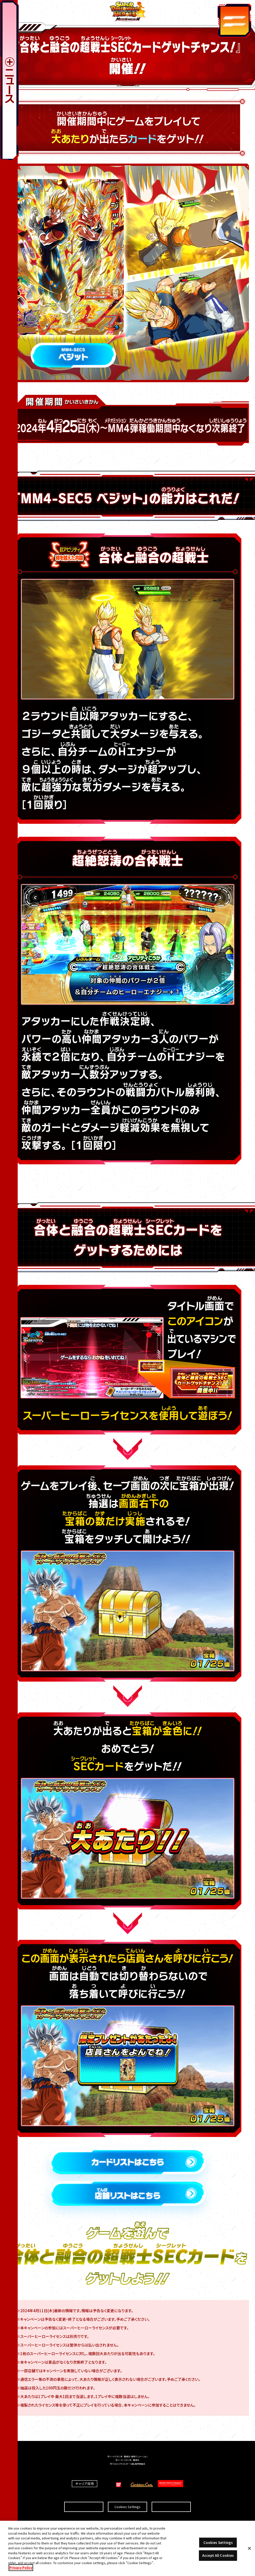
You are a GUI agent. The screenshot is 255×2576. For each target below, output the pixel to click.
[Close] (249, 2548)
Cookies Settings (127, 2497)
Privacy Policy (20, 2567)
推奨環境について (84, 2497)
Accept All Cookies (218, 2555)
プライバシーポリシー (171, 2497)
